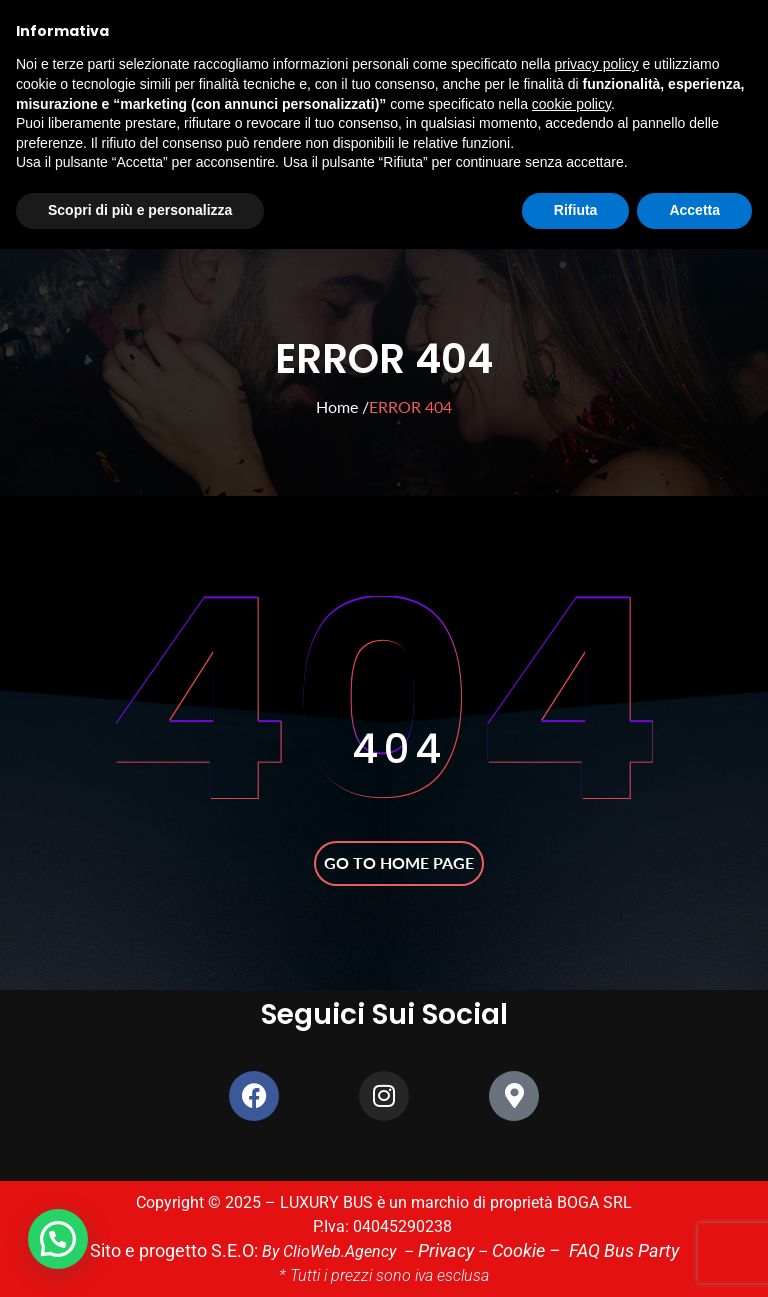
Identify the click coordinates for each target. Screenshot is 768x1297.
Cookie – (523, 1250)
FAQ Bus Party (607, 1250)
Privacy (445, 1250)
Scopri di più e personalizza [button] (140, 210)
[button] (58, 1239)
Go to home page (399, 862)
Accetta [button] (694, 210)
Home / (342, 406)
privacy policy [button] (597, 64)
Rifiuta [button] (576, 210)
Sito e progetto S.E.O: (187, 1250)
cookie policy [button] (571, 104)
